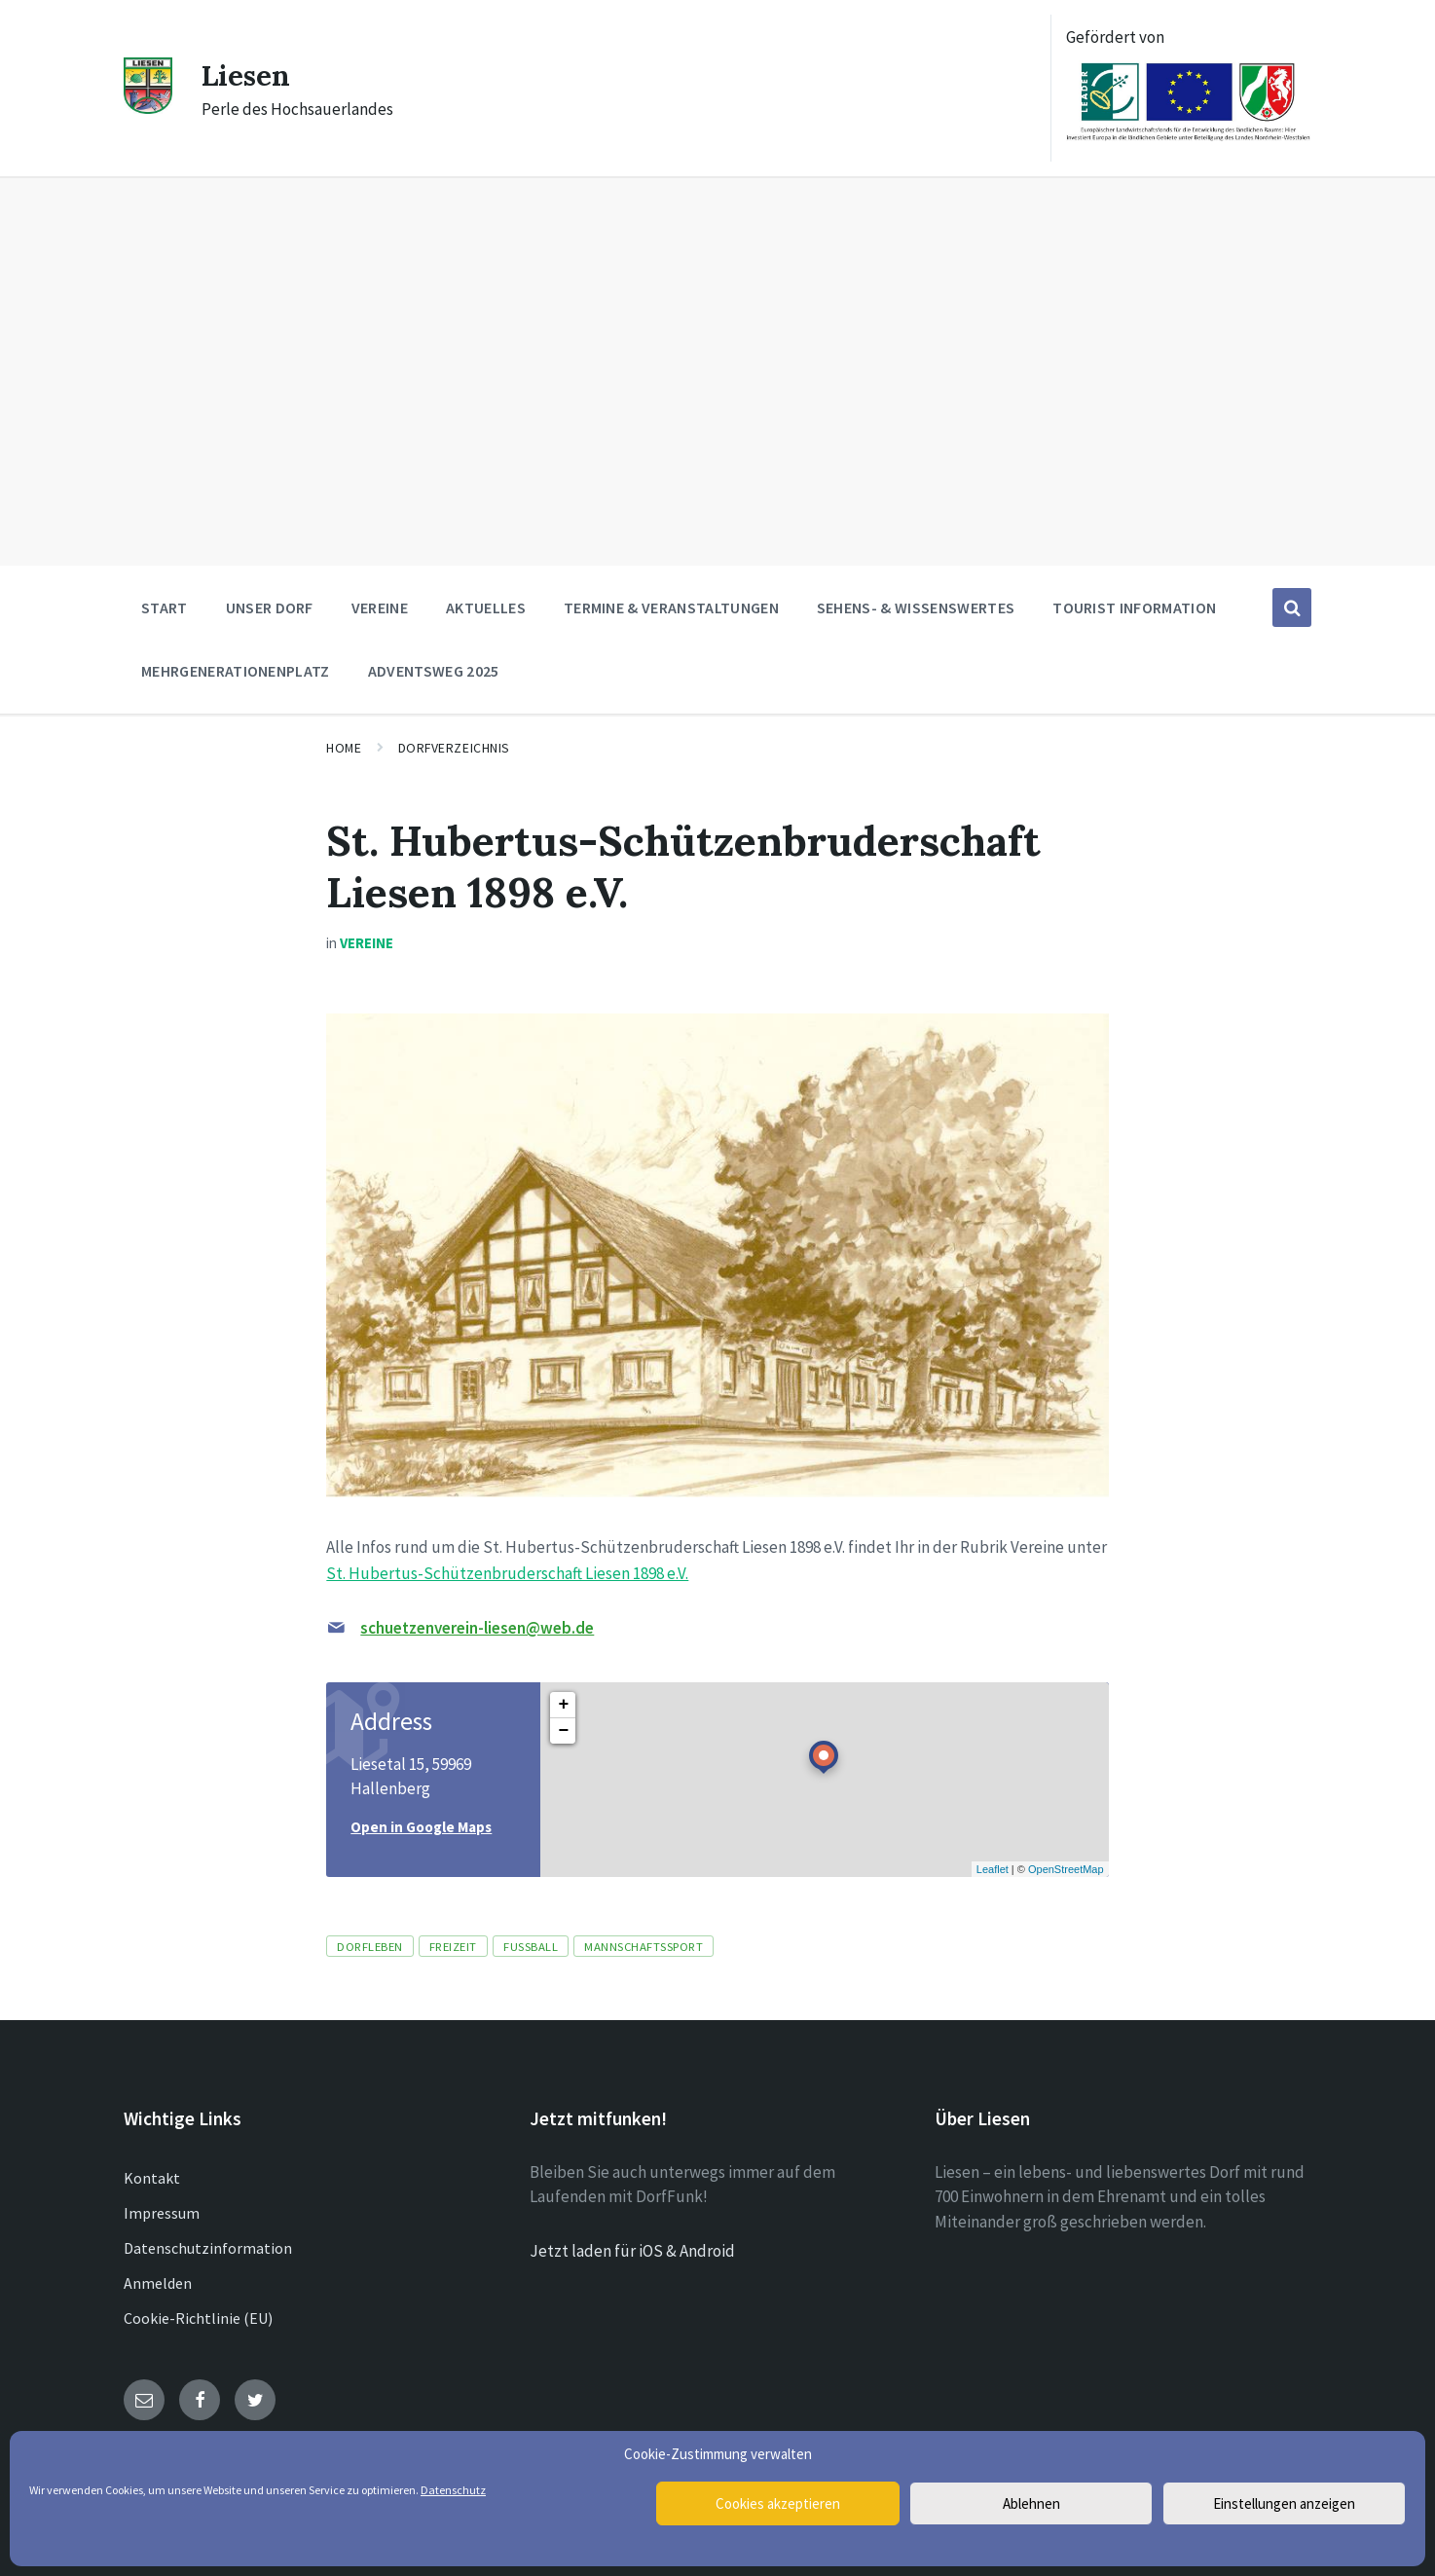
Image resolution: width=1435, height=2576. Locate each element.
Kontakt (152, 2178)
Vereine (366, 943)
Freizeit (453, 1946)
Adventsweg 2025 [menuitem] (433, 671)
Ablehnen (1031, 2503)
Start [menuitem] (164, 607)
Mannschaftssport (643, 1946)
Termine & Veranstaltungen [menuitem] (671, 607)
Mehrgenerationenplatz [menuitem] (235, 671)
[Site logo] (148, 108)
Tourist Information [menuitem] (1134, 607)
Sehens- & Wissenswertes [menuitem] (915, 607)
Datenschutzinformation (208, 2248)
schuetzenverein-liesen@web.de (477, 1627)
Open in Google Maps (421, 1827)
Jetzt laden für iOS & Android (632, 2251)
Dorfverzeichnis (454, 747)
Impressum (162, 2213)
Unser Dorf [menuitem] (269, 607)
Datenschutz (453, 2490)
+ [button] (563, 1704)
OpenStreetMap (1066, 1869)
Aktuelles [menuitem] (486, 607)
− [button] (563, 1731)
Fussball (530, 1946)
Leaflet (992, 1869)
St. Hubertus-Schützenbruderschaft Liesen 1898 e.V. (507, 1573)
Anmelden (158, 2283)
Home (343, 747)
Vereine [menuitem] (379, 607)
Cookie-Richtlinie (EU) (198, 2318)
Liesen (247, 74)
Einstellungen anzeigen (1284, 2503)
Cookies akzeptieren (778, 2503)
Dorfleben (370, 1946)
